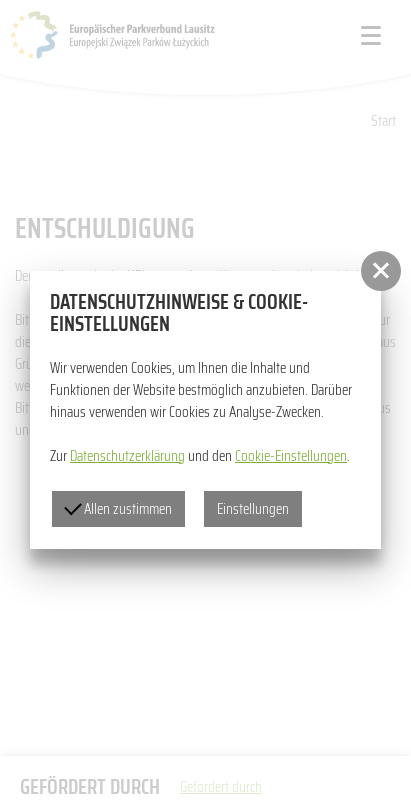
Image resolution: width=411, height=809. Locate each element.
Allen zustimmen (118, 509)
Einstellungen (253, 509)
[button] (381, 271)
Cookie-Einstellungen (291, 456)
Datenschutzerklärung (127, 456)
